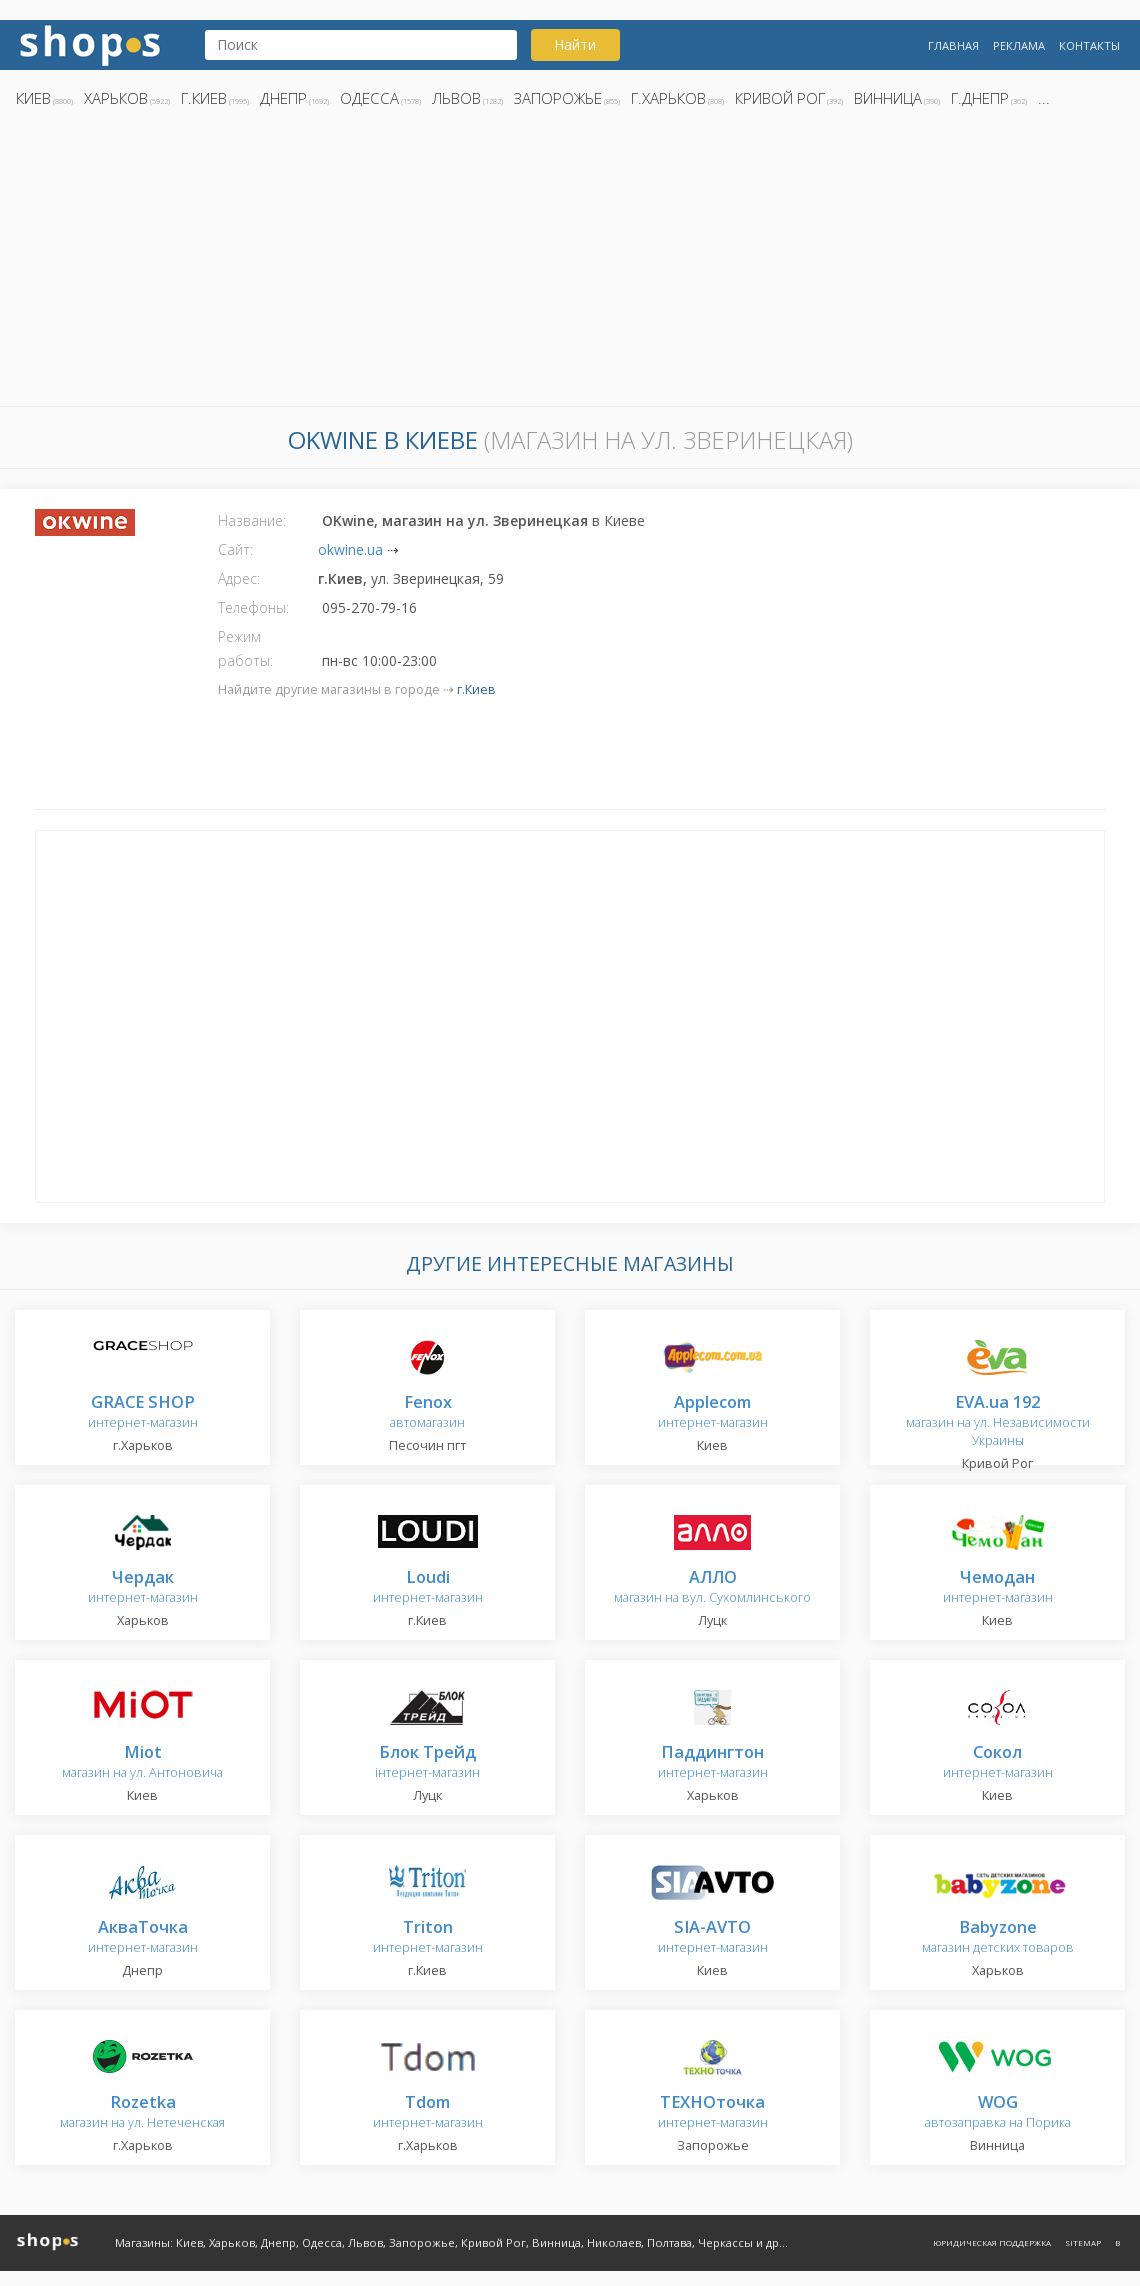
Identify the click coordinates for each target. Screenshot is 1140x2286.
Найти (575, 44)
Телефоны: (253, 607)
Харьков (116, 98)
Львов (456, 98)
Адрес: (239, 578)
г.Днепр (980, 98)
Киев (33, 98)
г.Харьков (668, 98)
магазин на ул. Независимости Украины (998, 1421)
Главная (953, 45)
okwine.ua (350, 549)
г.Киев (204, 98)
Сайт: (235, 549)
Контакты (1089, 45)
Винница (888, 98)
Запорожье (558, 98)
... (1044, 98)
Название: (252, 520)
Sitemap (1083, 2242)
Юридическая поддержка (992, 2242)
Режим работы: (245, 648)
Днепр (283, 98)
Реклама (1019, 45)
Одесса (369, 98)
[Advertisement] (570, 263)
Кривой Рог (780, 98)
